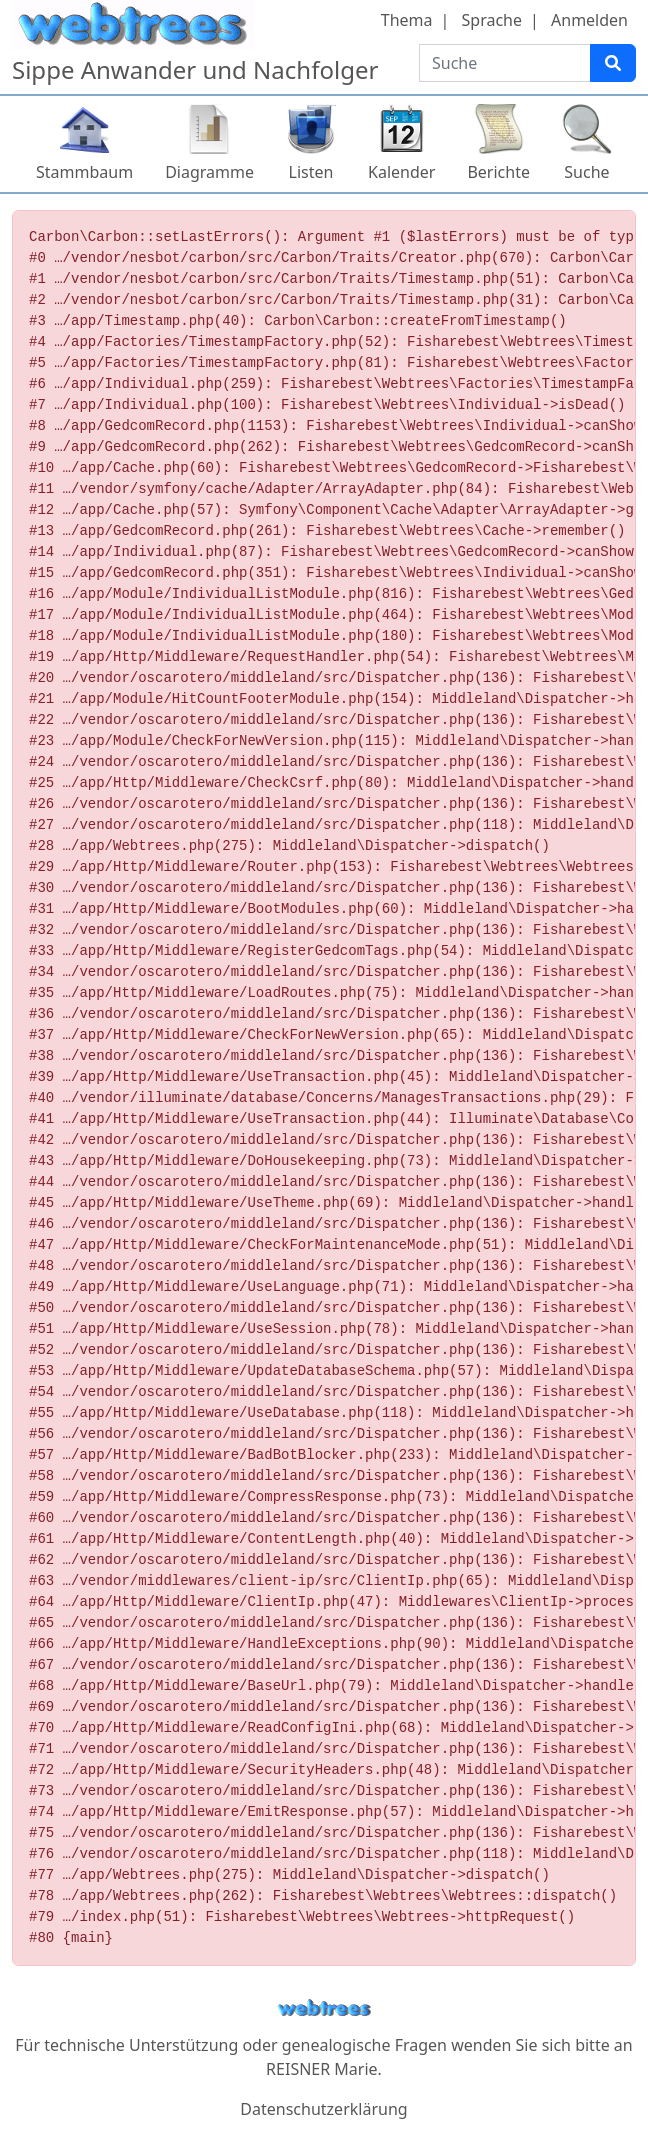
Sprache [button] (492, 20)
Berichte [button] (498, 172)
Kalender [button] (401, 172)
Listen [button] (311, 172)
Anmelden (589, 20)
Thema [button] (407, 20)
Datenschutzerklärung (323, 2109)
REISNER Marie (321, 2069)
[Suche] (613, 63)
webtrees (324, 2008)
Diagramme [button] (209, 172)
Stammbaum (84, 172)
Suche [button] (586, 172)
